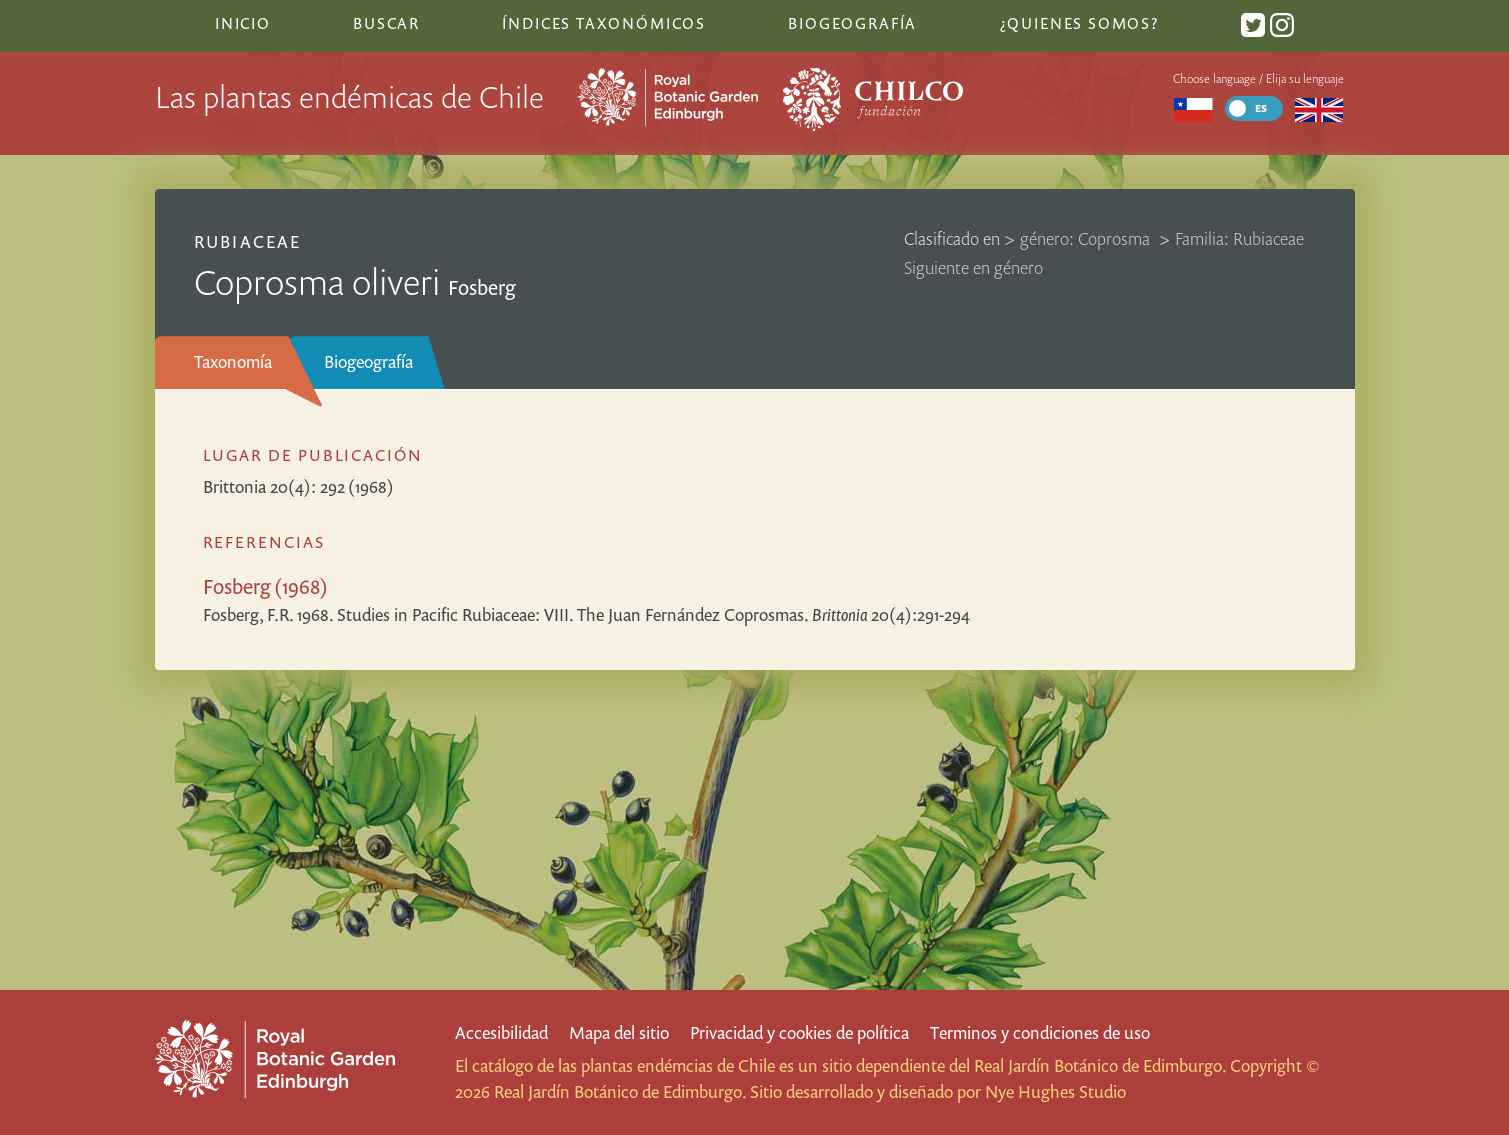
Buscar (386, 23)
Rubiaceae (247, 241)
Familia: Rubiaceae (1239, 238)
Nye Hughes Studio (1055, 1091)
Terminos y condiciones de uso (1040, 1032)
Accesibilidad (501, 1032)
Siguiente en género (973, 267)
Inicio (243, 23)
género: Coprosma (1087, 238)
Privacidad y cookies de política (799, 1032)
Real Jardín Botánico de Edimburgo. (1100, 1065)
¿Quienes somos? (1079, 23)
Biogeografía (368, 361)
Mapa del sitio (619, 1032)
